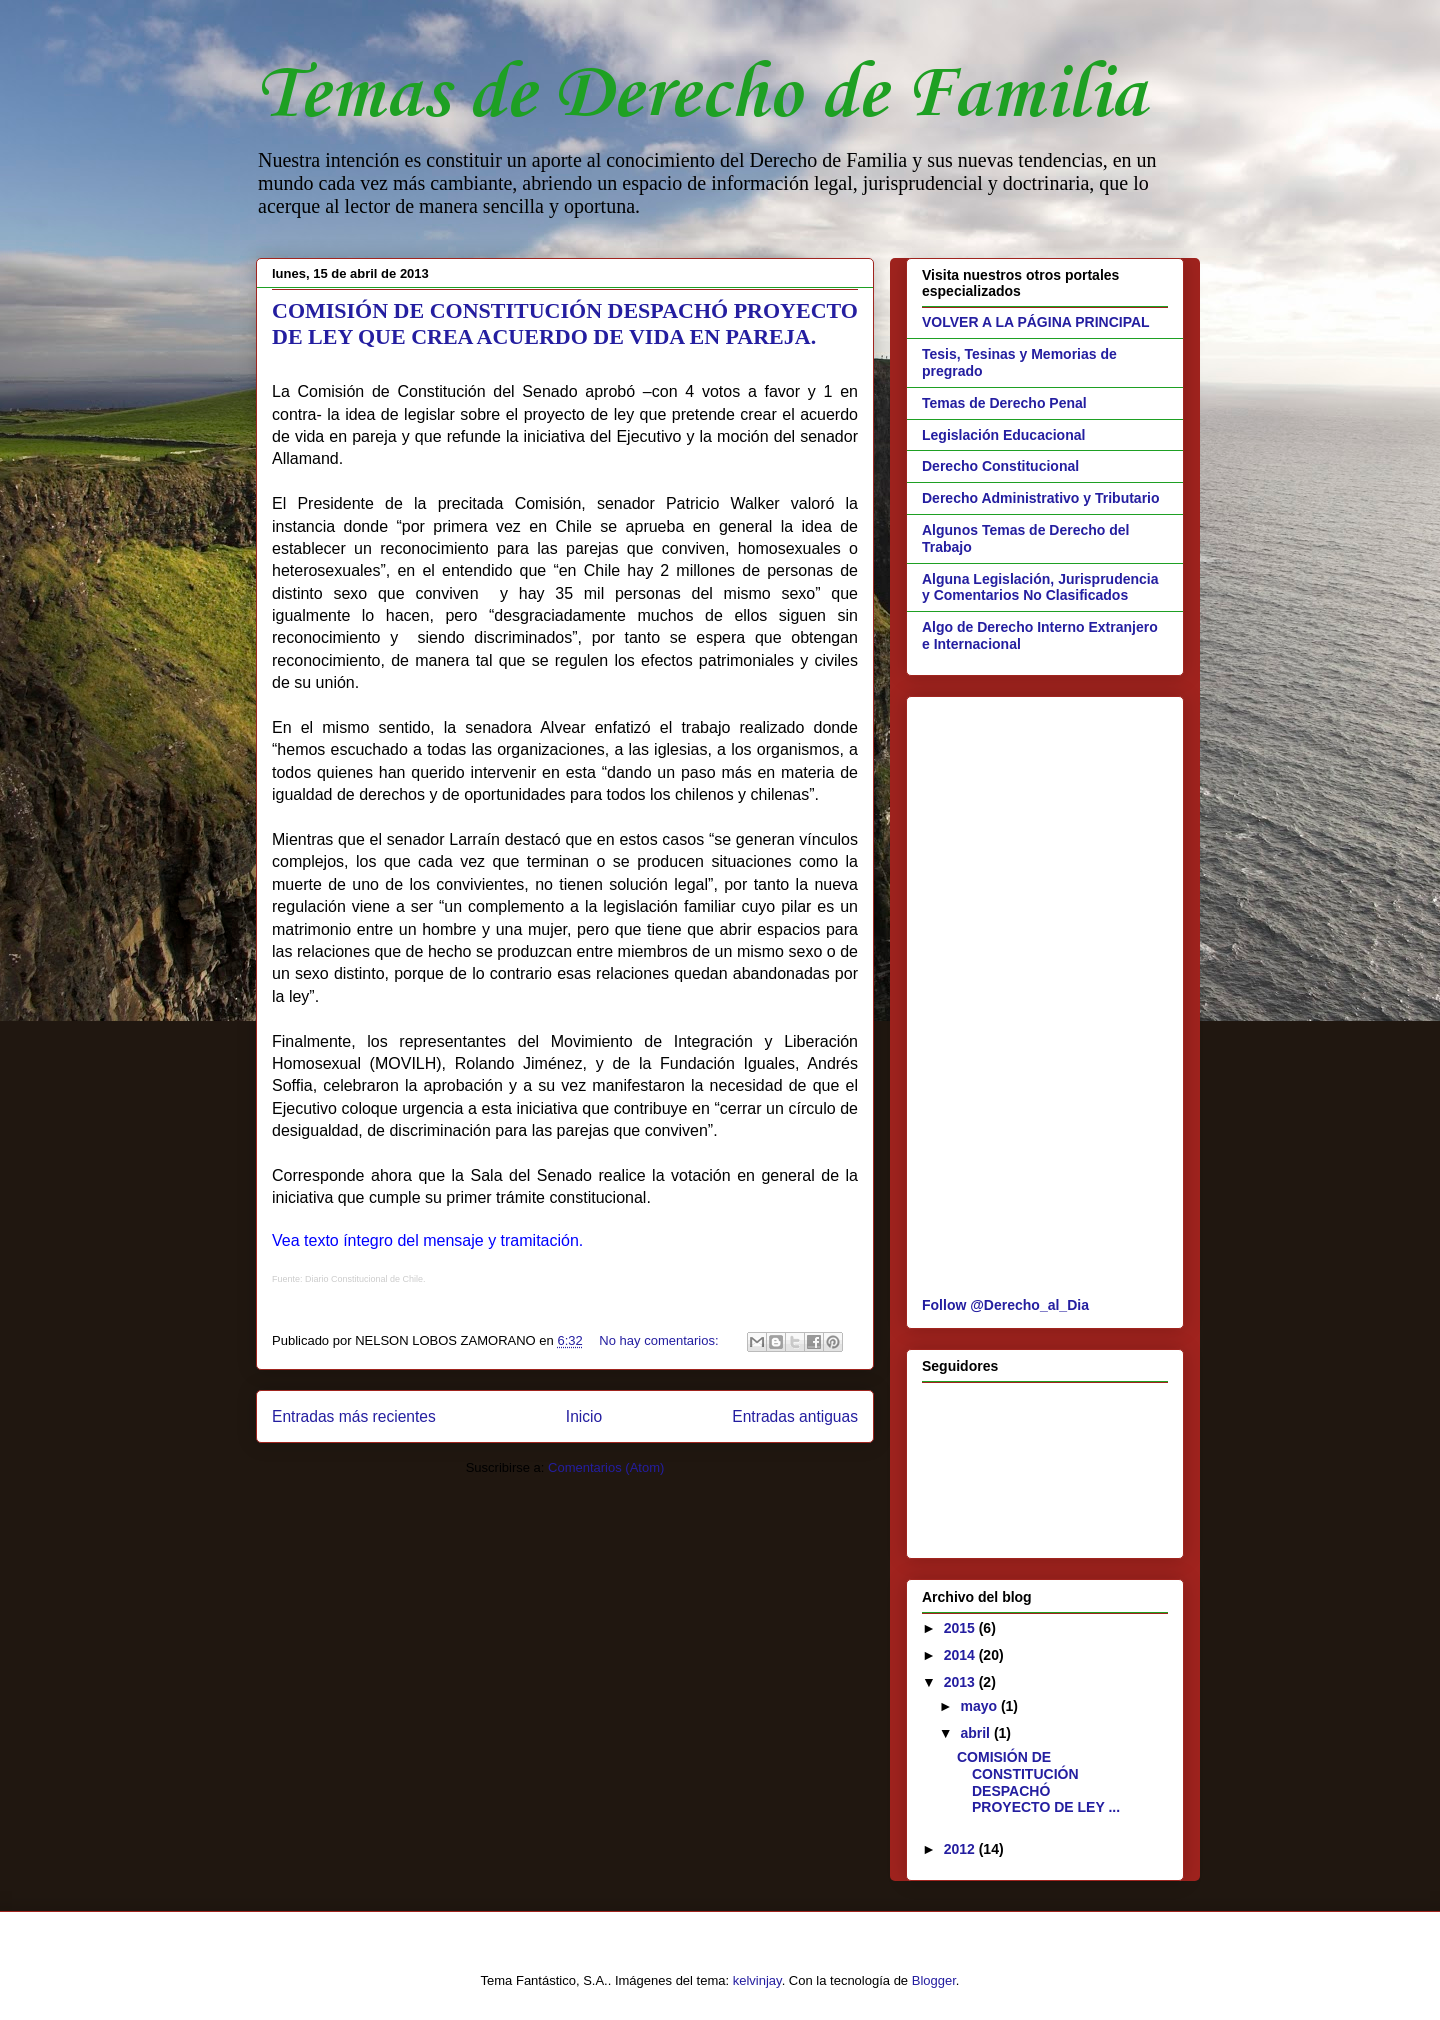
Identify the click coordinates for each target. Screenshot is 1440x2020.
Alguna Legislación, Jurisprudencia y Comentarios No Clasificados (1040, 587)
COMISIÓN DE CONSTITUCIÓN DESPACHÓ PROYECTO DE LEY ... (1038, 1782)
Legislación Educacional (1003, 435)
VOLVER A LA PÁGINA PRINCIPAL (1036, 322)
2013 (961, 1682)
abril (976, 1733)
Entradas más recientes (354, 1416)
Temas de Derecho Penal (1004, 403)
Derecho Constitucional (1000, 466)
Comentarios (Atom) (606, 1467)
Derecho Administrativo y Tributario (1041, 498)
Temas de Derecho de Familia (701, 95)
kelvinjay (757, 1980)
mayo (980, 1706)
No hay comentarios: (660, 1340)
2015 (961, 1628)
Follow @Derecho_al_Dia (1005, 1305)
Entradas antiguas (795, 1416)
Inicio (584, 1416)
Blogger (934, 1980)
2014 (961, 1655)
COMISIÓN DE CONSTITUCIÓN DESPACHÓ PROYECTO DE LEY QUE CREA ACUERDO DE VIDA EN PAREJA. (565, 323)
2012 (961, 1849)
